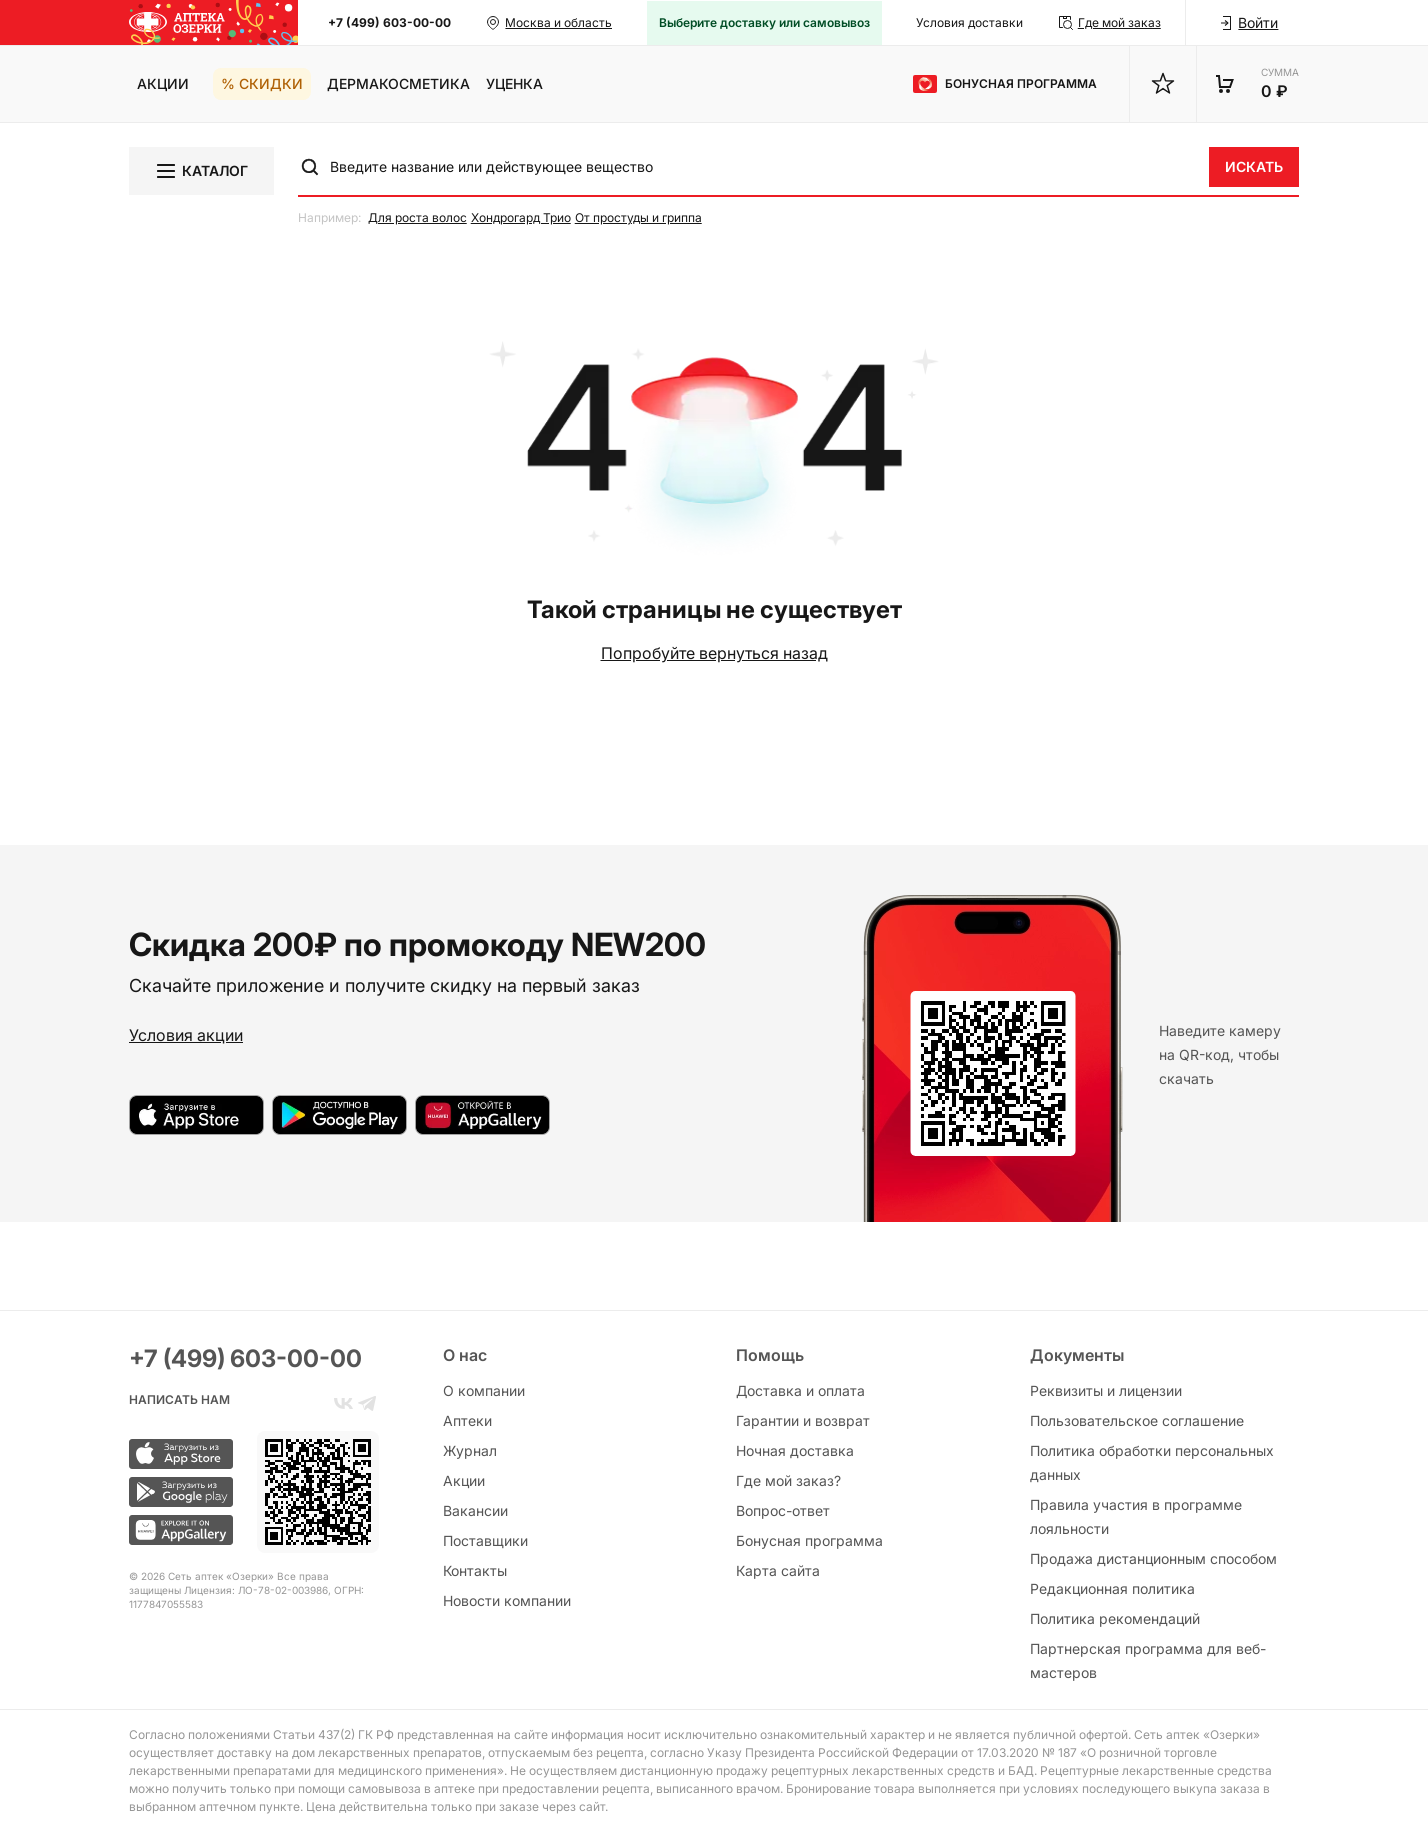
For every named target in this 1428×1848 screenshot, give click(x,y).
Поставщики (485, 1540)
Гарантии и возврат (803, 1420)
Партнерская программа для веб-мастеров (1148, 1660)
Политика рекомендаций (1115, 1618)
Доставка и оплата (800, 1390)
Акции (163, 83)
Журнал (470, 1450)
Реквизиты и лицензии (1106, 1390)
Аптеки (467, 1420)
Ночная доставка (795, 1450)
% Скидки (262, 83)
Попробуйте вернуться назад (714, 653)
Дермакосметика (398, 83)
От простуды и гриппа (638, 217)
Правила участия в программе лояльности (1136, 1516)
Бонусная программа (809, 1540)
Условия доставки (969, 22)
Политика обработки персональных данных (1152, 1462)
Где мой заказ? (788, 1480)
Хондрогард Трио (521, 217)
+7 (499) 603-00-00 (389, 22)
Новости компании (507, 1600)
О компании (484, 1390)
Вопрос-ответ (783, 1510)
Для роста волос (417, 217)
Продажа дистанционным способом (1153, 1558)
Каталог (201, 171)
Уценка (514, 83)
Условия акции (186, 1035)
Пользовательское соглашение (1137, 1420)
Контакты (475, 1570)
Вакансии (475, 1510)
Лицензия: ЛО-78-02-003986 (256, 1590)
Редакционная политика (1112, 1588)
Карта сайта (778, 1570)
